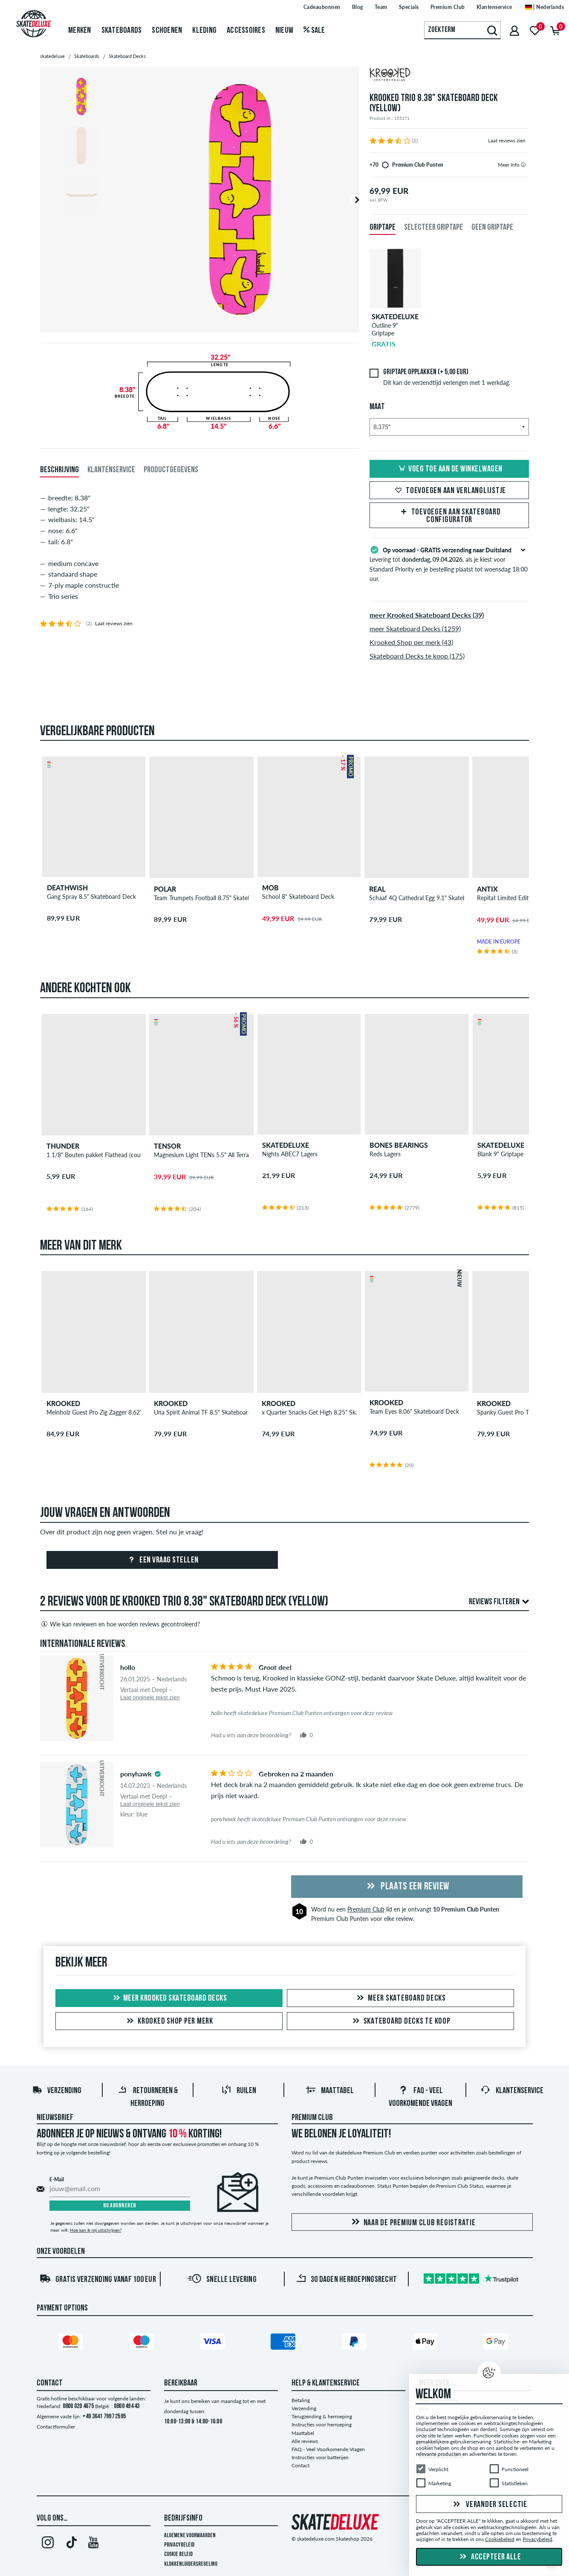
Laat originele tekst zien (150, 1697)
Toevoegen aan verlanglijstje (449, 491)
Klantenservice (511, 2091)
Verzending (56, 2091)
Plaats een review (407, 1887)
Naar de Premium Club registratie (412, 2222)
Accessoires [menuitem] (246, 30)
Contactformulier (56, 2426)
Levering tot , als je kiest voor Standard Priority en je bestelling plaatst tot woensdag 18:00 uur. (449, 563)
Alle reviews (305, 2441)
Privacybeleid (179, 2545)
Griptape (383, 227)
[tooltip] (523, 164)
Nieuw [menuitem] (284, 30)
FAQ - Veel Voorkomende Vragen (328, 2449)
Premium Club (365, 1909)
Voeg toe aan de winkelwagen (449, 469)
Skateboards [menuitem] (121, 30)
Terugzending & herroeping (322, 2416)
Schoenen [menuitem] (167, 30)
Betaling (301, 2400)
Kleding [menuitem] (204, 30)
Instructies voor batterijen (320, 2457)
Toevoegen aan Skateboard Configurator (449, 516)
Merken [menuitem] (79, 30)
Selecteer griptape (433, 227)
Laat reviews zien (507, 140)
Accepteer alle (489, 2557)
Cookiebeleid (499, 2539)
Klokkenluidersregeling (190, 2564)
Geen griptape (492, 227)
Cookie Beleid (178, 2554)
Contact (300, 2465)
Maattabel (330, 2091)
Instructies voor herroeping (322, 2424)
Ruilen (238, 2091)
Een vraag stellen (162, 1560)
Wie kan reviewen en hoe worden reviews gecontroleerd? (120, 1624)
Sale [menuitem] (314, 30)
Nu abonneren (119, 2206)
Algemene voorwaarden (190, 2536)
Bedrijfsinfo (183, 2518)
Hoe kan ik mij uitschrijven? (95, 2229)
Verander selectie (489, 2505)
